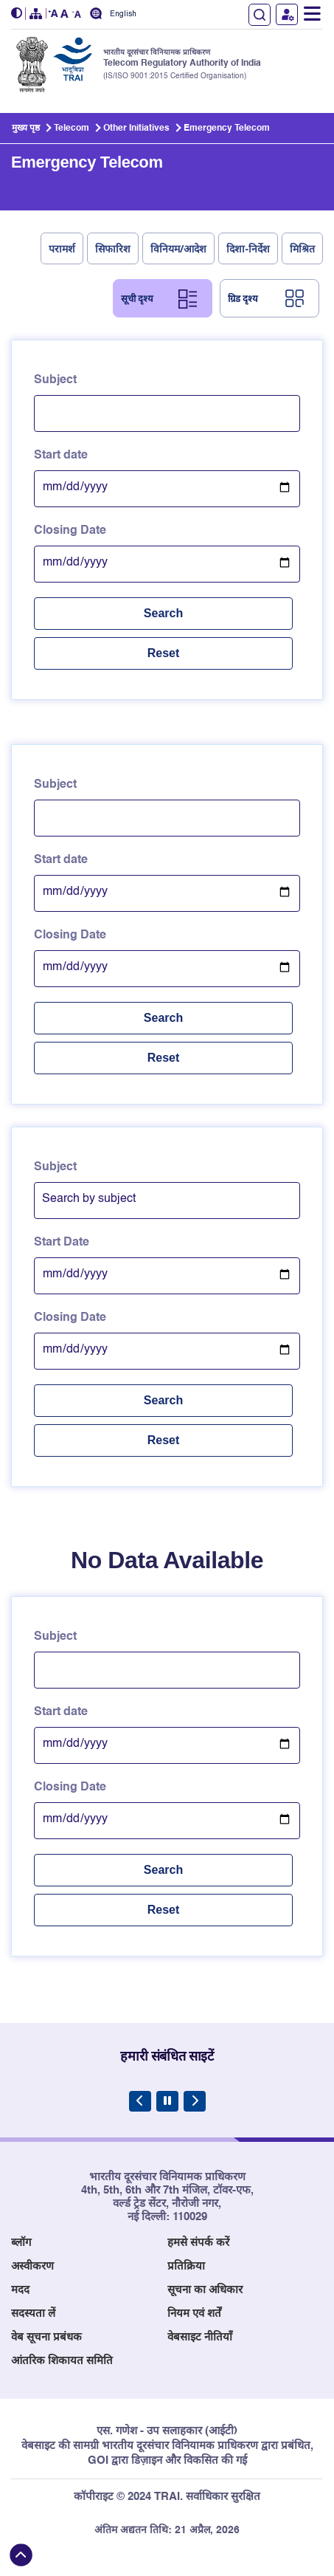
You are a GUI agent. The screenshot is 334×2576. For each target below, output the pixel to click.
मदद (20, 2289)
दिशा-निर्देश (248, 248)
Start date (61, 455)
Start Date (61, 1242)
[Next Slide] (195, 2101)
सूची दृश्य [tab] (137, 298)
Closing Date (70, 531)
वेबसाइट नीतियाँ (199, 2337)
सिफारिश (113, 248)
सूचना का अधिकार (205, 2289)
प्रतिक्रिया (186, 2266)
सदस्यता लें (33, 2313)
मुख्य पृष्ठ (26, 128)
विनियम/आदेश (178, 248)
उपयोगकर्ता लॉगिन (287, 14)
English (123, 14)
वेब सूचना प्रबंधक (46, 2337)
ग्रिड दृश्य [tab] (243, 298)
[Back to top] (21, 2555)
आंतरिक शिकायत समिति (62, 2360)
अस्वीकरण (32, 2266)
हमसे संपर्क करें (198, 2242)
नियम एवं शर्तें (194, 2313)
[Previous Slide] (140, 2101)
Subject (55, 380)
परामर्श (62, 248)
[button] (18, 13)
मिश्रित (302, 248)
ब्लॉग (21, 2242)
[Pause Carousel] (167, 2101)
